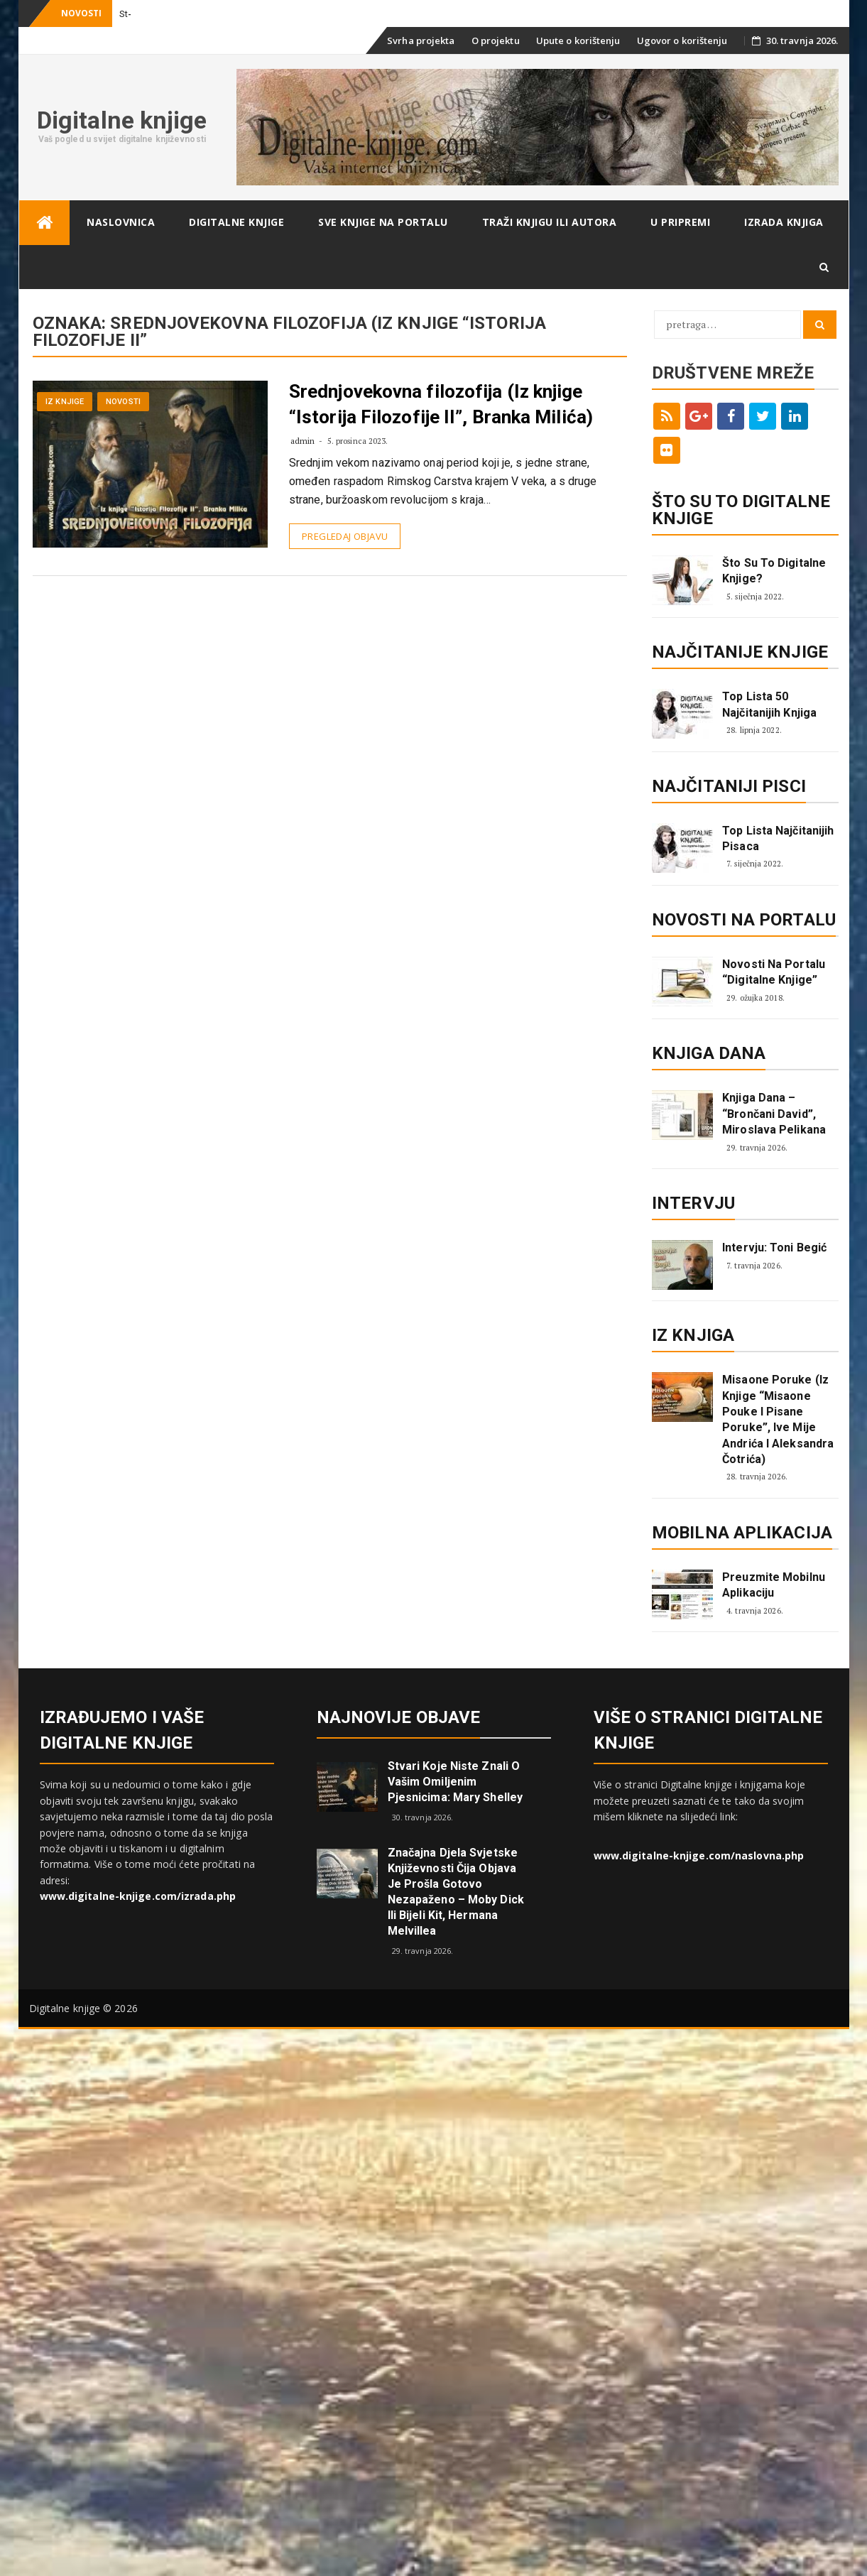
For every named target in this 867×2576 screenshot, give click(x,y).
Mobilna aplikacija (742, 1533)
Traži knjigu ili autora (549, 222)
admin (302, 440)
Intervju (693, 1203)
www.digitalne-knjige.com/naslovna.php (699, 1855)
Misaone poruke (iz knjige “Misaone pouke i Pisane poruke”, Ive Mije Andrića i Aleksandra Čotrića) (778, 1419)
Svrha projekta (420, 40)
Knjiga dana (708, 1053)
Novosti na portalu (744, 920)
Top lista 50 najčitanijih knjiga (769, 704)
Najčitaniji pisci (729, 786)
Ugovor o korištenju (682, 40)
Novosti (123, 401)
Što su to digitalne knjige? (774, 570)
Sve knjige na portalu (383, 222)
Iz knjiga (693, 1335)
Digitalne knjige (122, 120)
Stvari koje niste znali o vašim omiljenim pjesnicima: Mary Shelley (455, 1781)
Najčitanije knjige (740, 652)
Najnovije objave (399, 1717)
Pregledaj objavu (345, 536)
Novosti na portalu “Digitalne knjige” (773, 972)
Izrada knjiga (784, 222)
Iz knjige (64, 401)
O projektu (495, 40)
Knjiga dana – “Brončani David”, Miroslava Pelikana (774, 1113)
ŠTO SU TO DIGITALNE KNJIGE (741, 509)
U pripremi (680, 222)
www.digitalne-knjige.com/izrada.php (138, 1896)
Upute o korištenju (578, 40)
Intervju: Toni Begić (774, 1247)
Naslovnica (121, 222)
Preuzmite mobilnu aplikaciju (773, 1584)
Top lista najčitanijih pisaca (778, 838)
